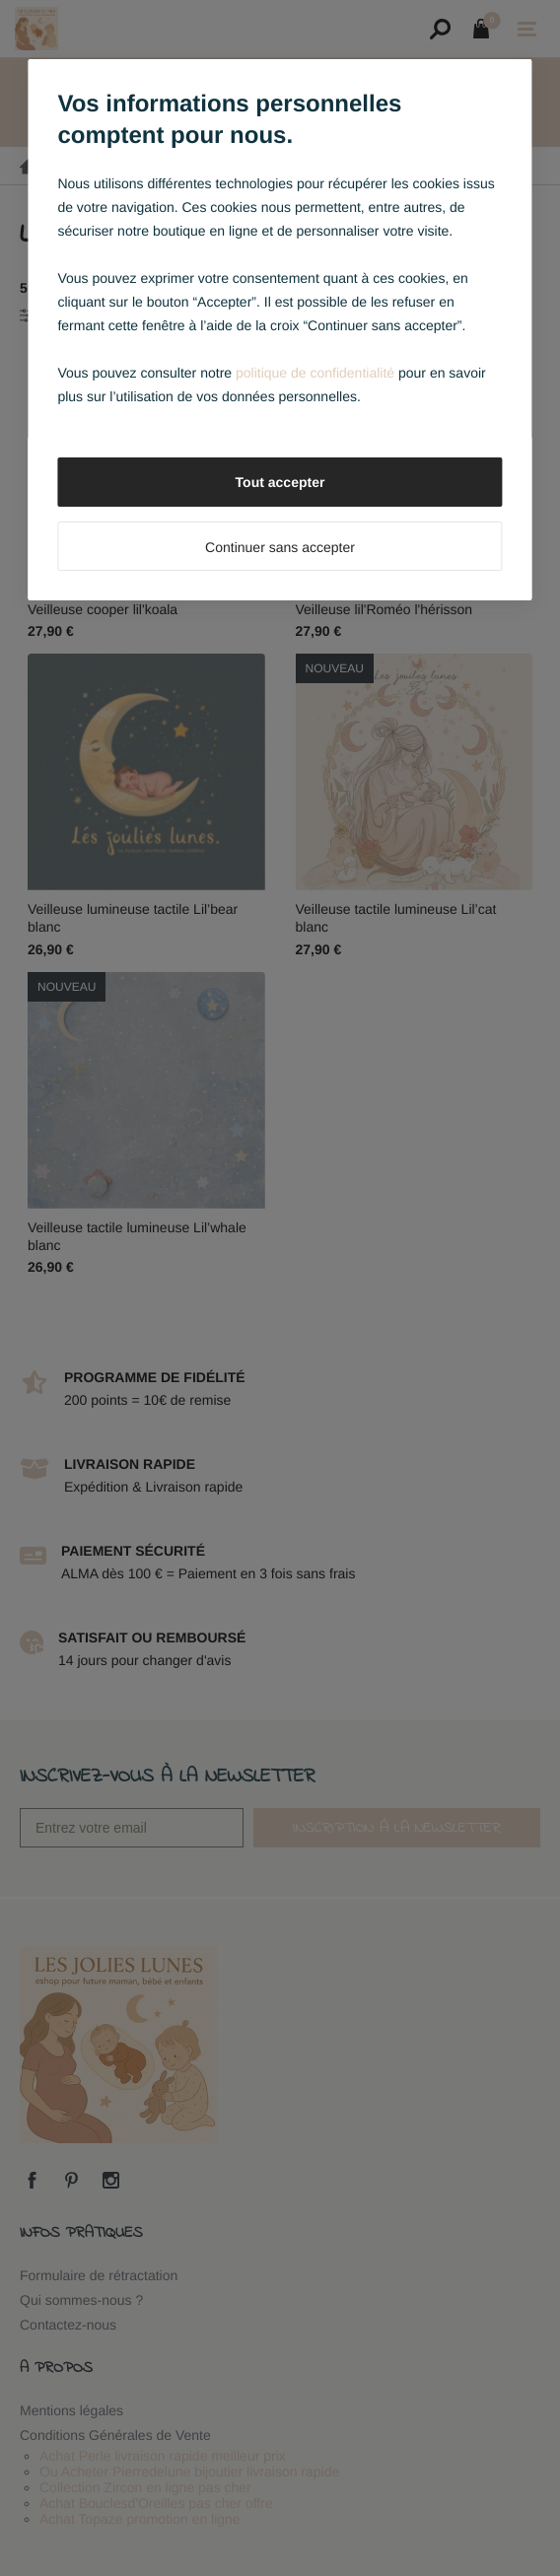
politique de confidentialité (315, 373)
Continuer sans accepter (280, 547)
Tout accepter (280, 482)
